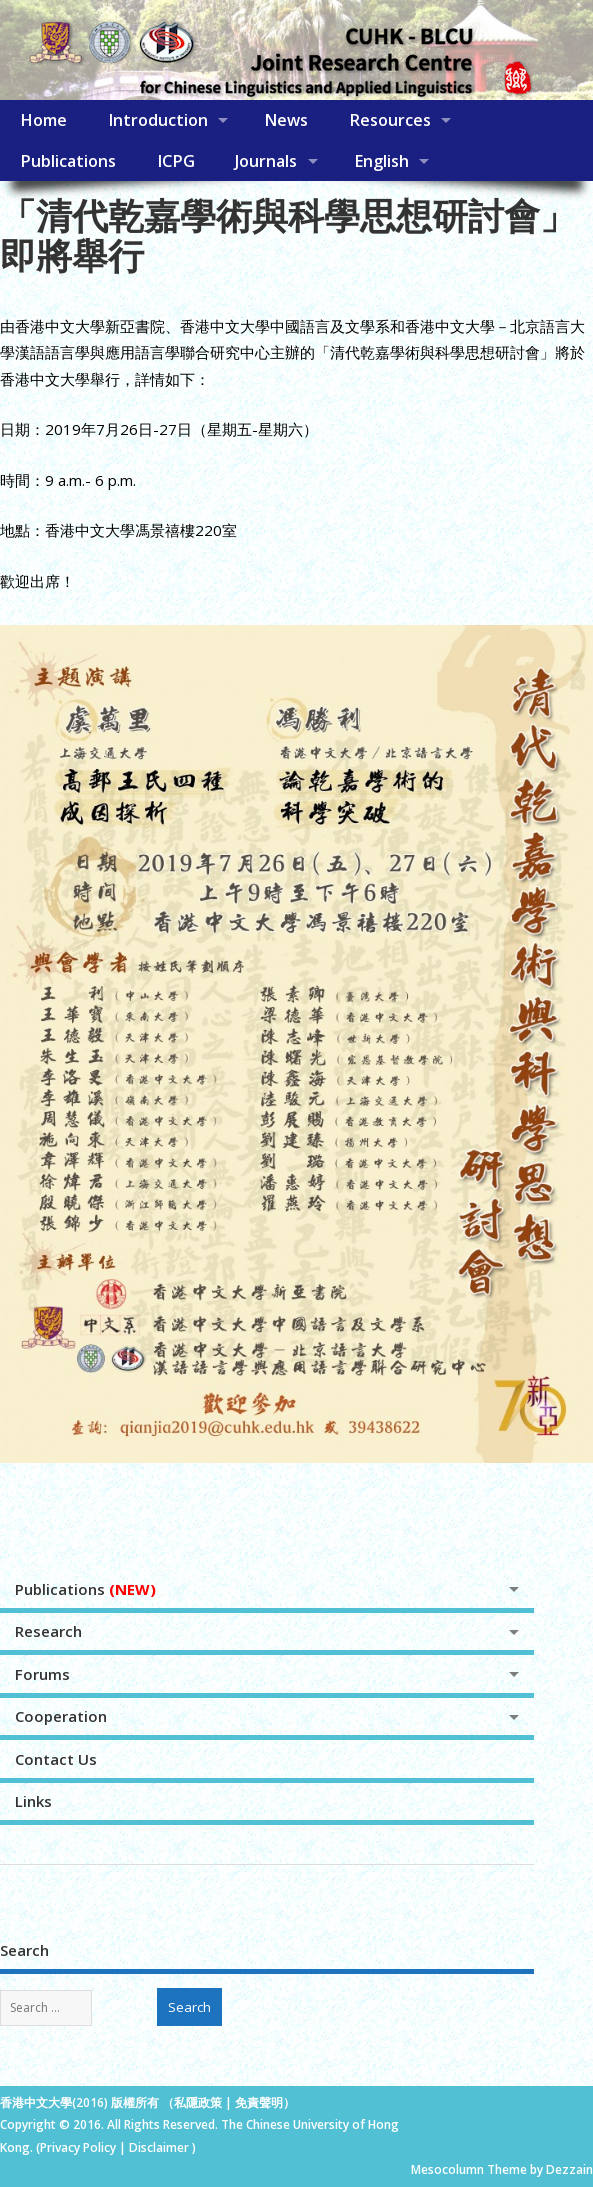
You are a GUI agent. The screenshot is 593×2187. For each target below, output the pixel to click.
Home (43, 120)
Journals (266, 161)
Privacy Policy (78, 2147)
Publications (68, 161)
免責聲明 (259, 2102)
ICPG (176, 161)
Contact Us (56, 1759)
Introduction (158, 120)
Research (48, 1631)
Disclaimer (160, 2147)
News (286, 120)
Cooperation (61, 1716)
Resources (390, 120)
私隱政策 (198, 2102)
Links (33, 1801)
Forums (42, 1674)
